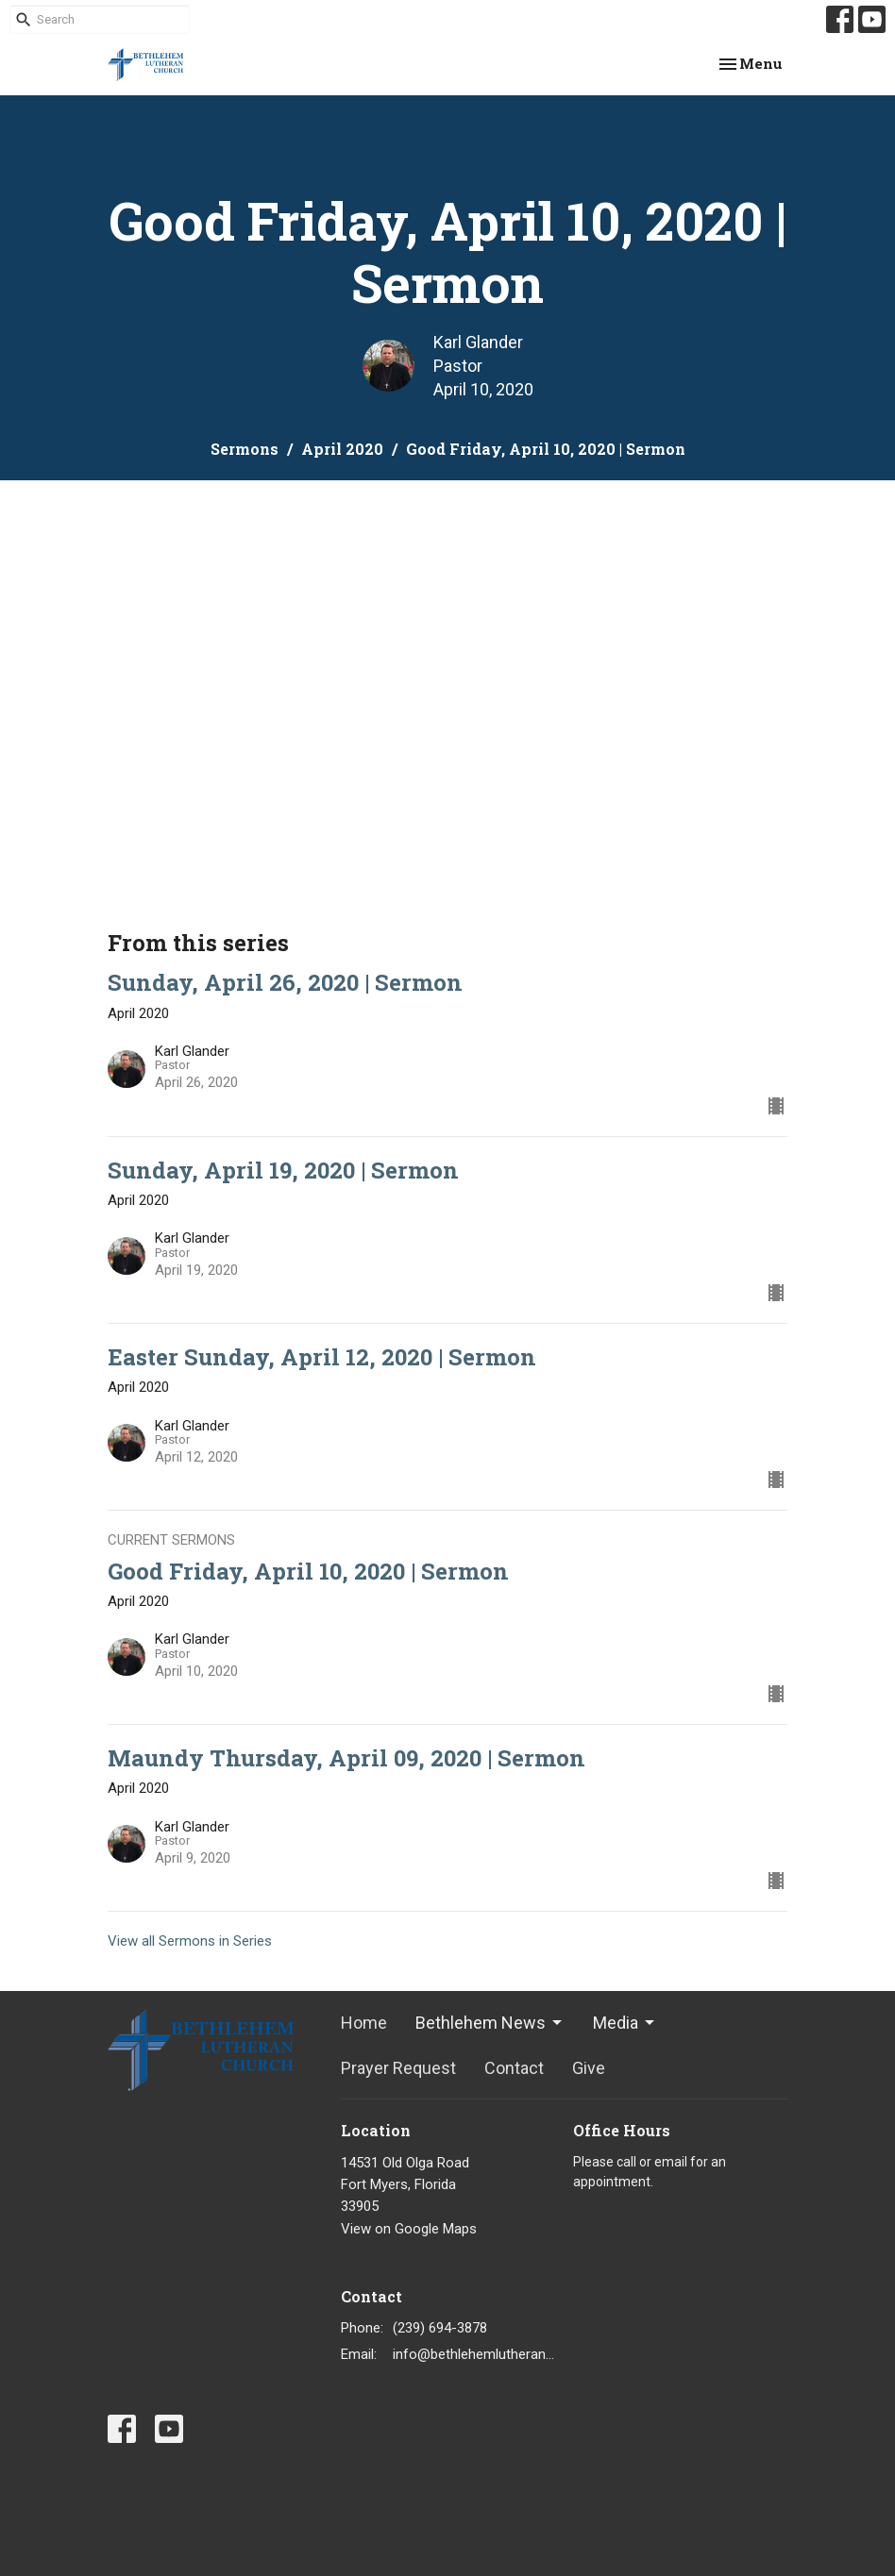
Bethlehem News (490, 2022)
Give (588, 2068)
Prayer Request (398, 2068)
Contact (514, 2068)
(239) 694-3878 (440, 2327)
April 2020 (342, 449)
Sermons (245, 449)
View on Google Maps (409, 2228)
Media (625, 2022)
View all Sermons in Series (190, 1940)
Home (364, 2022)
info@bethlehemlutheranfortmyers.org (474, 2354)
